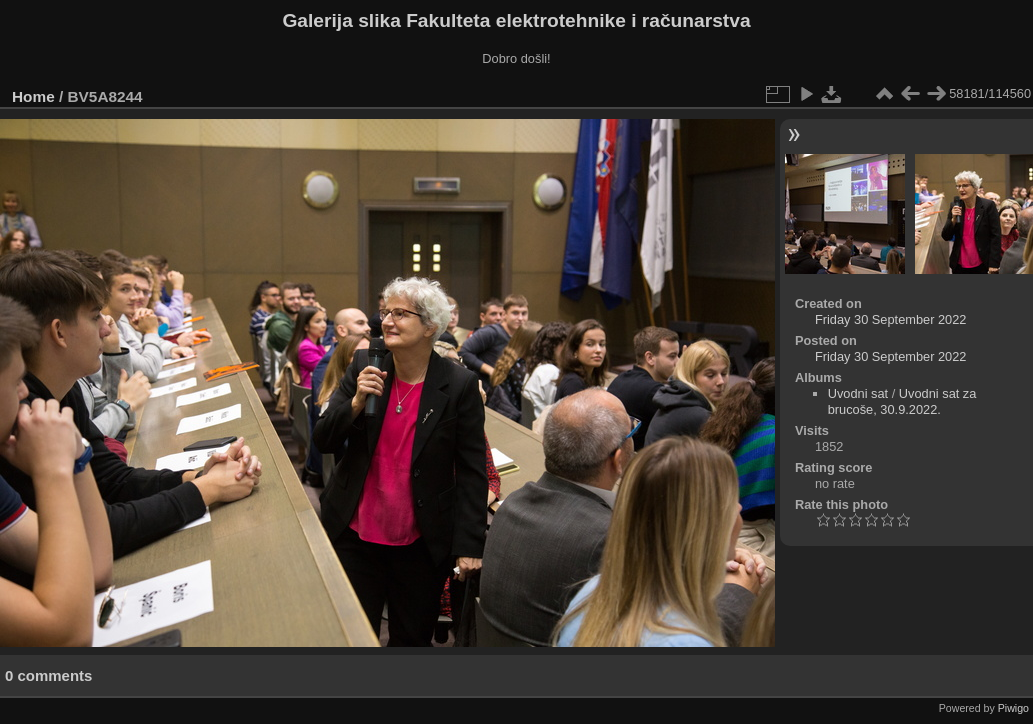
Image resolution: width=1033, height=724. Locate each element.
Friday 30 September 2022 (891, 319)
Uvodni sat (858, 393)
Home (33, 96)
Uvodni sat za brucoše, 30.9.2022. (902, 401)
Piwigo (1013, 708)
